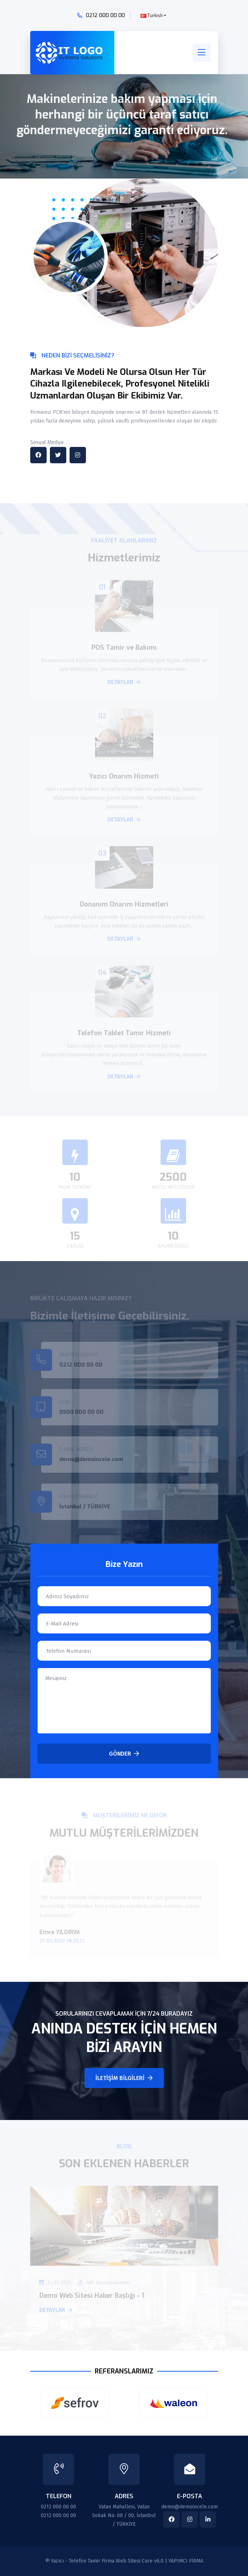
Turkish (152, 16)
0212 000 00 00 (105, 15)
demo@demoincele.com (189, 2507)
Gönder (124, 1753)
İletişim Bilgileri (124, 2078)
